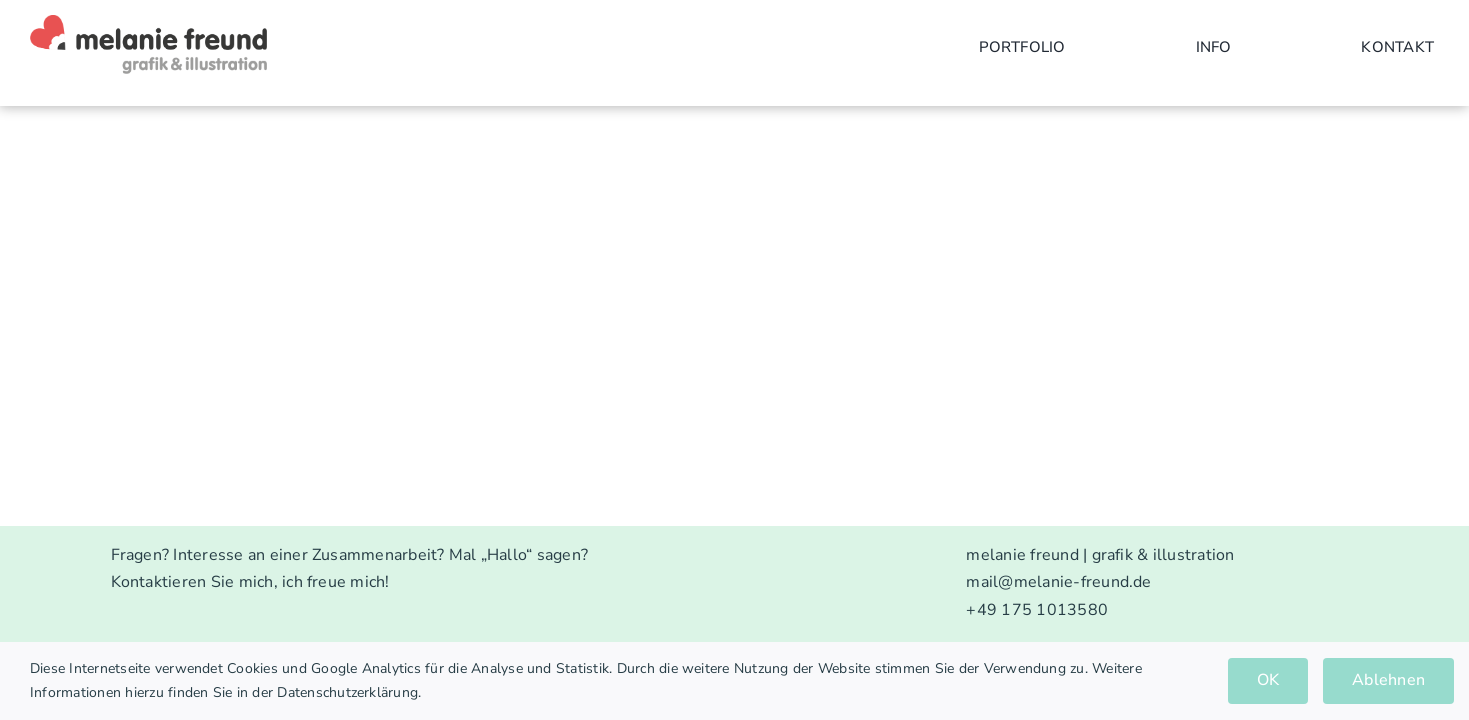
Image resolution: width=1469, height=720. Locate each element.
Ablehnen (1388, 680)
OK (1268, 680)
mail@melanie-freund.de (1058, 582)
